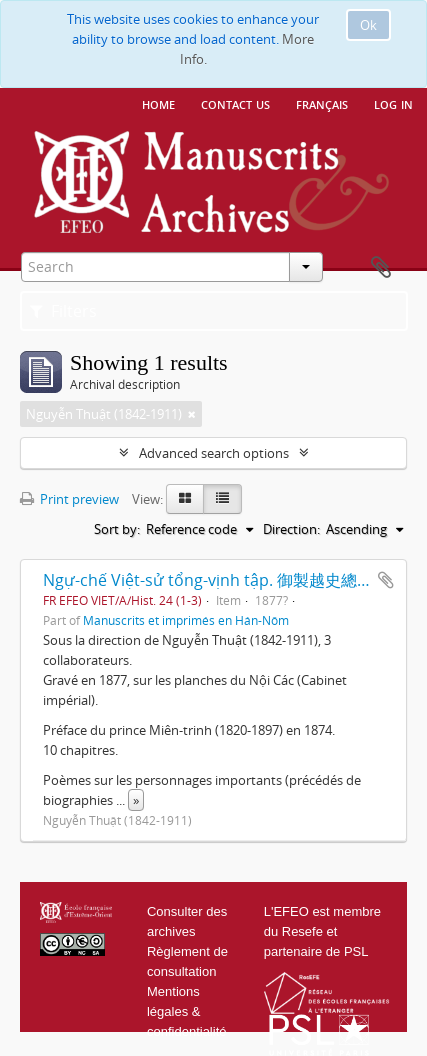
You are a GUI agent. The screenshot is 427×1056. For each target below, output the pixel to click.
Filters (63, 311)
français (322, 103)
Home (158, 103)
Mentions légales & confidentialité (187, 1011)
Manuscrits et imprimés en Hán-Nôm (186, 620)
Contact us (235, 103)
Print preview (69, 499)
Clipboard (381, 268)
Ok (368, 25)
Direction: (291, 529)
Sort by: (117, 529)
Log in (393, 103)
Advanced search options (214, 453)
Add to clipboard (386, 580)
